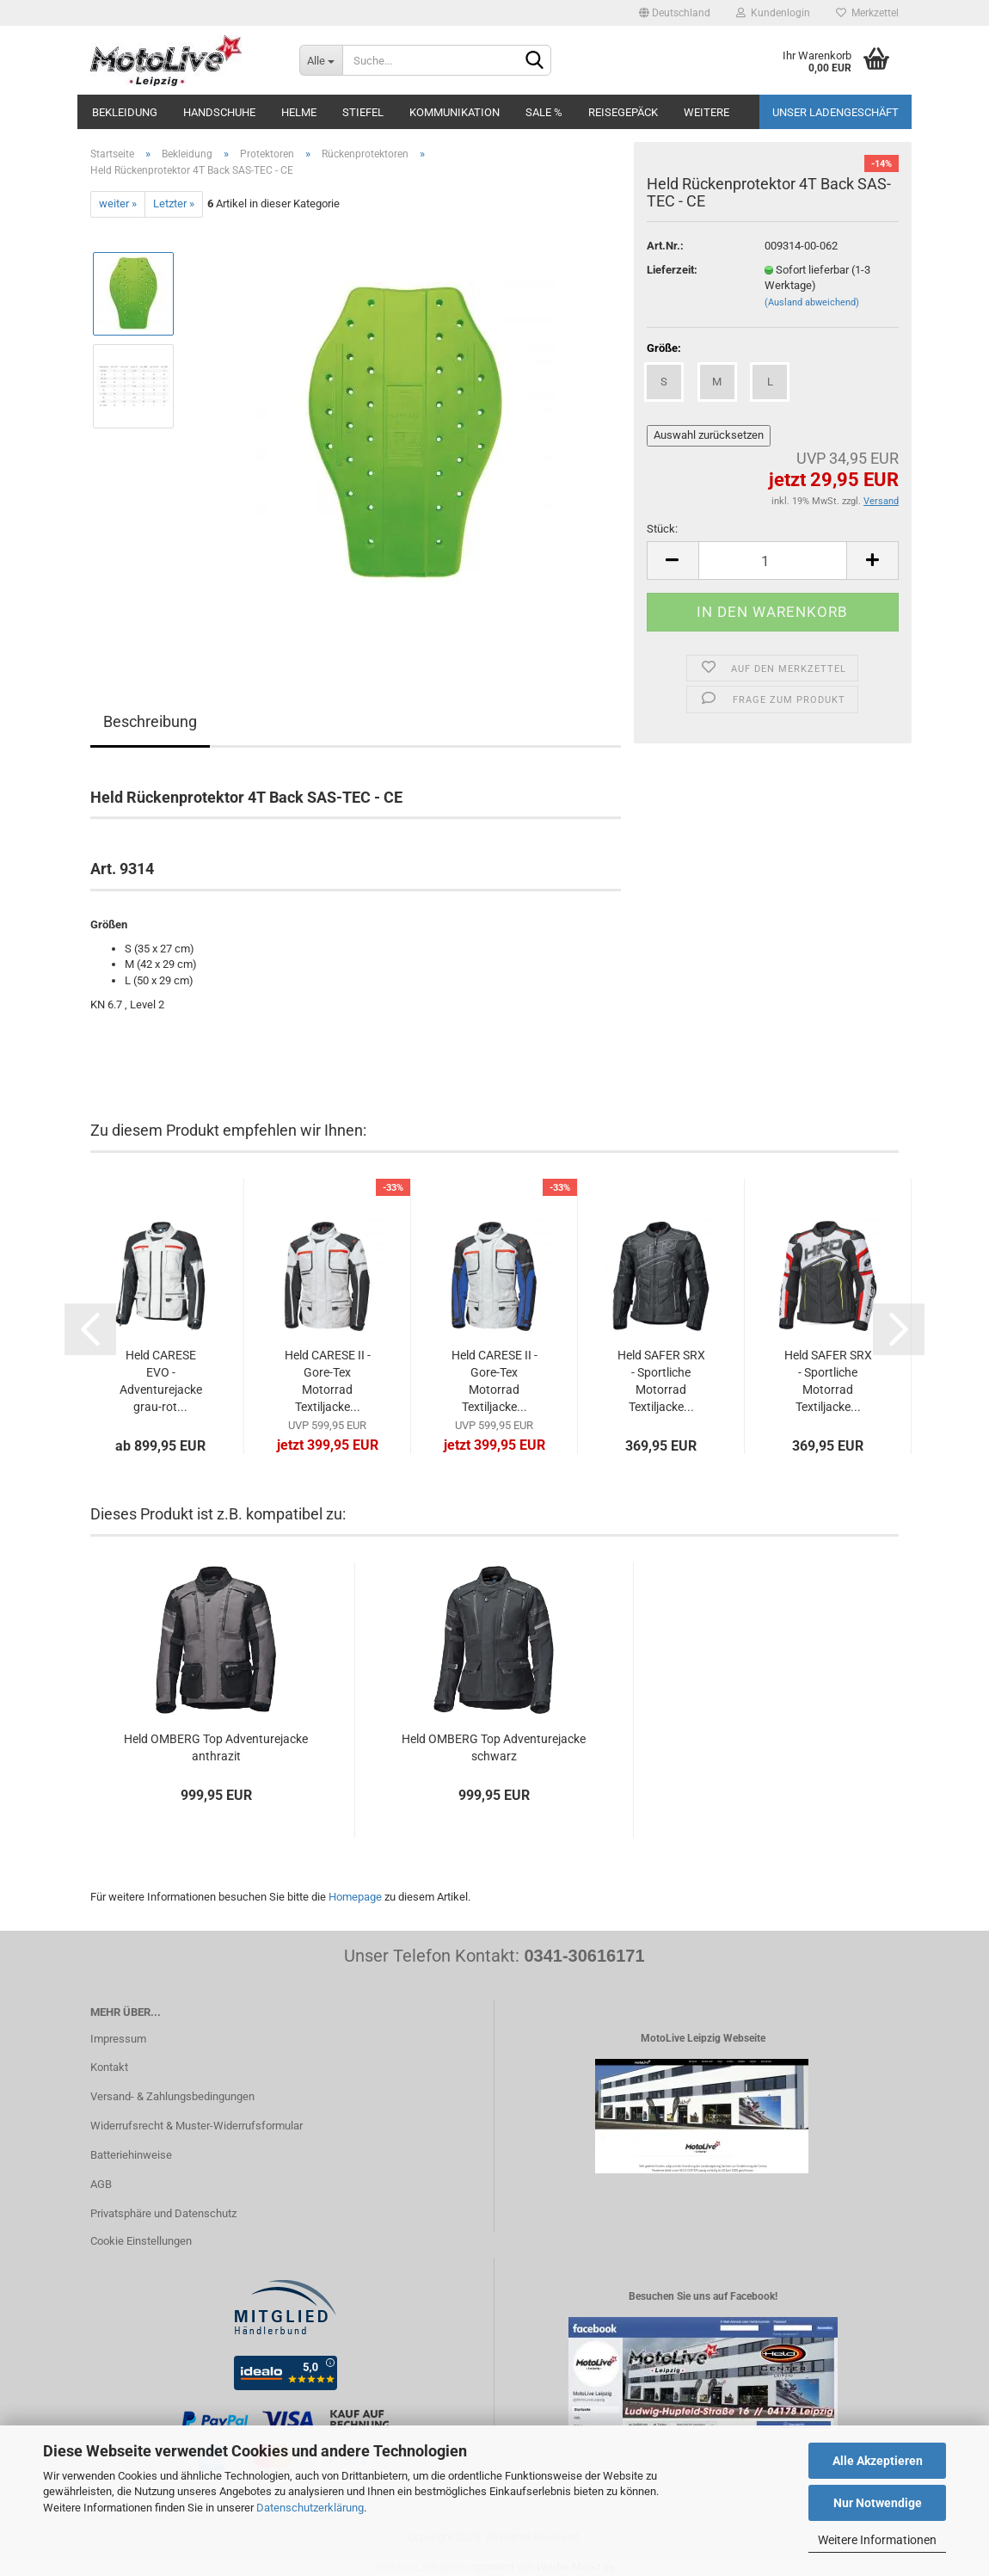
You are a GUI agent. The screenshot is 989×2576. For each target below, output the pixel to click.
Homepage (355, 1896)
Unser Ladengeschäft (835, 112)
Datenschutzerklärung (310, 2507)
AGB (101, 2184)
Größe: (664, 348)
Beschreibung (150, 721)
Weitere (706, 112)
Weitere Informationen (877, 2540)
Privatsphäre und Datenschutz (163, 2213)
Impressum (118, 2038)
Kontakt (109, 2067)
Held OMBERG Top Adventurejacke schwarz (494, 1747)
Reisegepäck (623, 112)
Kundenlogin (773, 13)
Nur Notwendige (877, 2503)
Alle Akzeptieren (877, 2461)
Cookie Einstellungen (141, 2240)
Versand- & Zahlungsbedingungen (172, 2096)
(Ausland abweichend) (812, 302)
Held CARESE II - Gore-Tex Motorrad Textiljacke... (328, 1381)
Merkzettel (867, 13)
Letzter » (173, 203)
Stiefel (363, 112)
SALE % (543, 112)
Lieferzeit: (672, 269)
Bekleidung (124, 112)
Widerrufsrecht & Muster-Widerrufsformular (196, 2125)
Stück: (662, 528)
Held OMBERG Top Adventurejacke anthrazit (216, 1747)
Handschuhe (219, 112)
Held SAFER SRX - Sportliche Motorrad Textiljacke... (661, 1381)
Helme (298, 112)
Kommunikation (454, 112)
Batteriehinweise (131, 2154)
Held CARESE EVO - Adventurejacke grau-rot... (161, 1381)
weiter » (118, 203)
